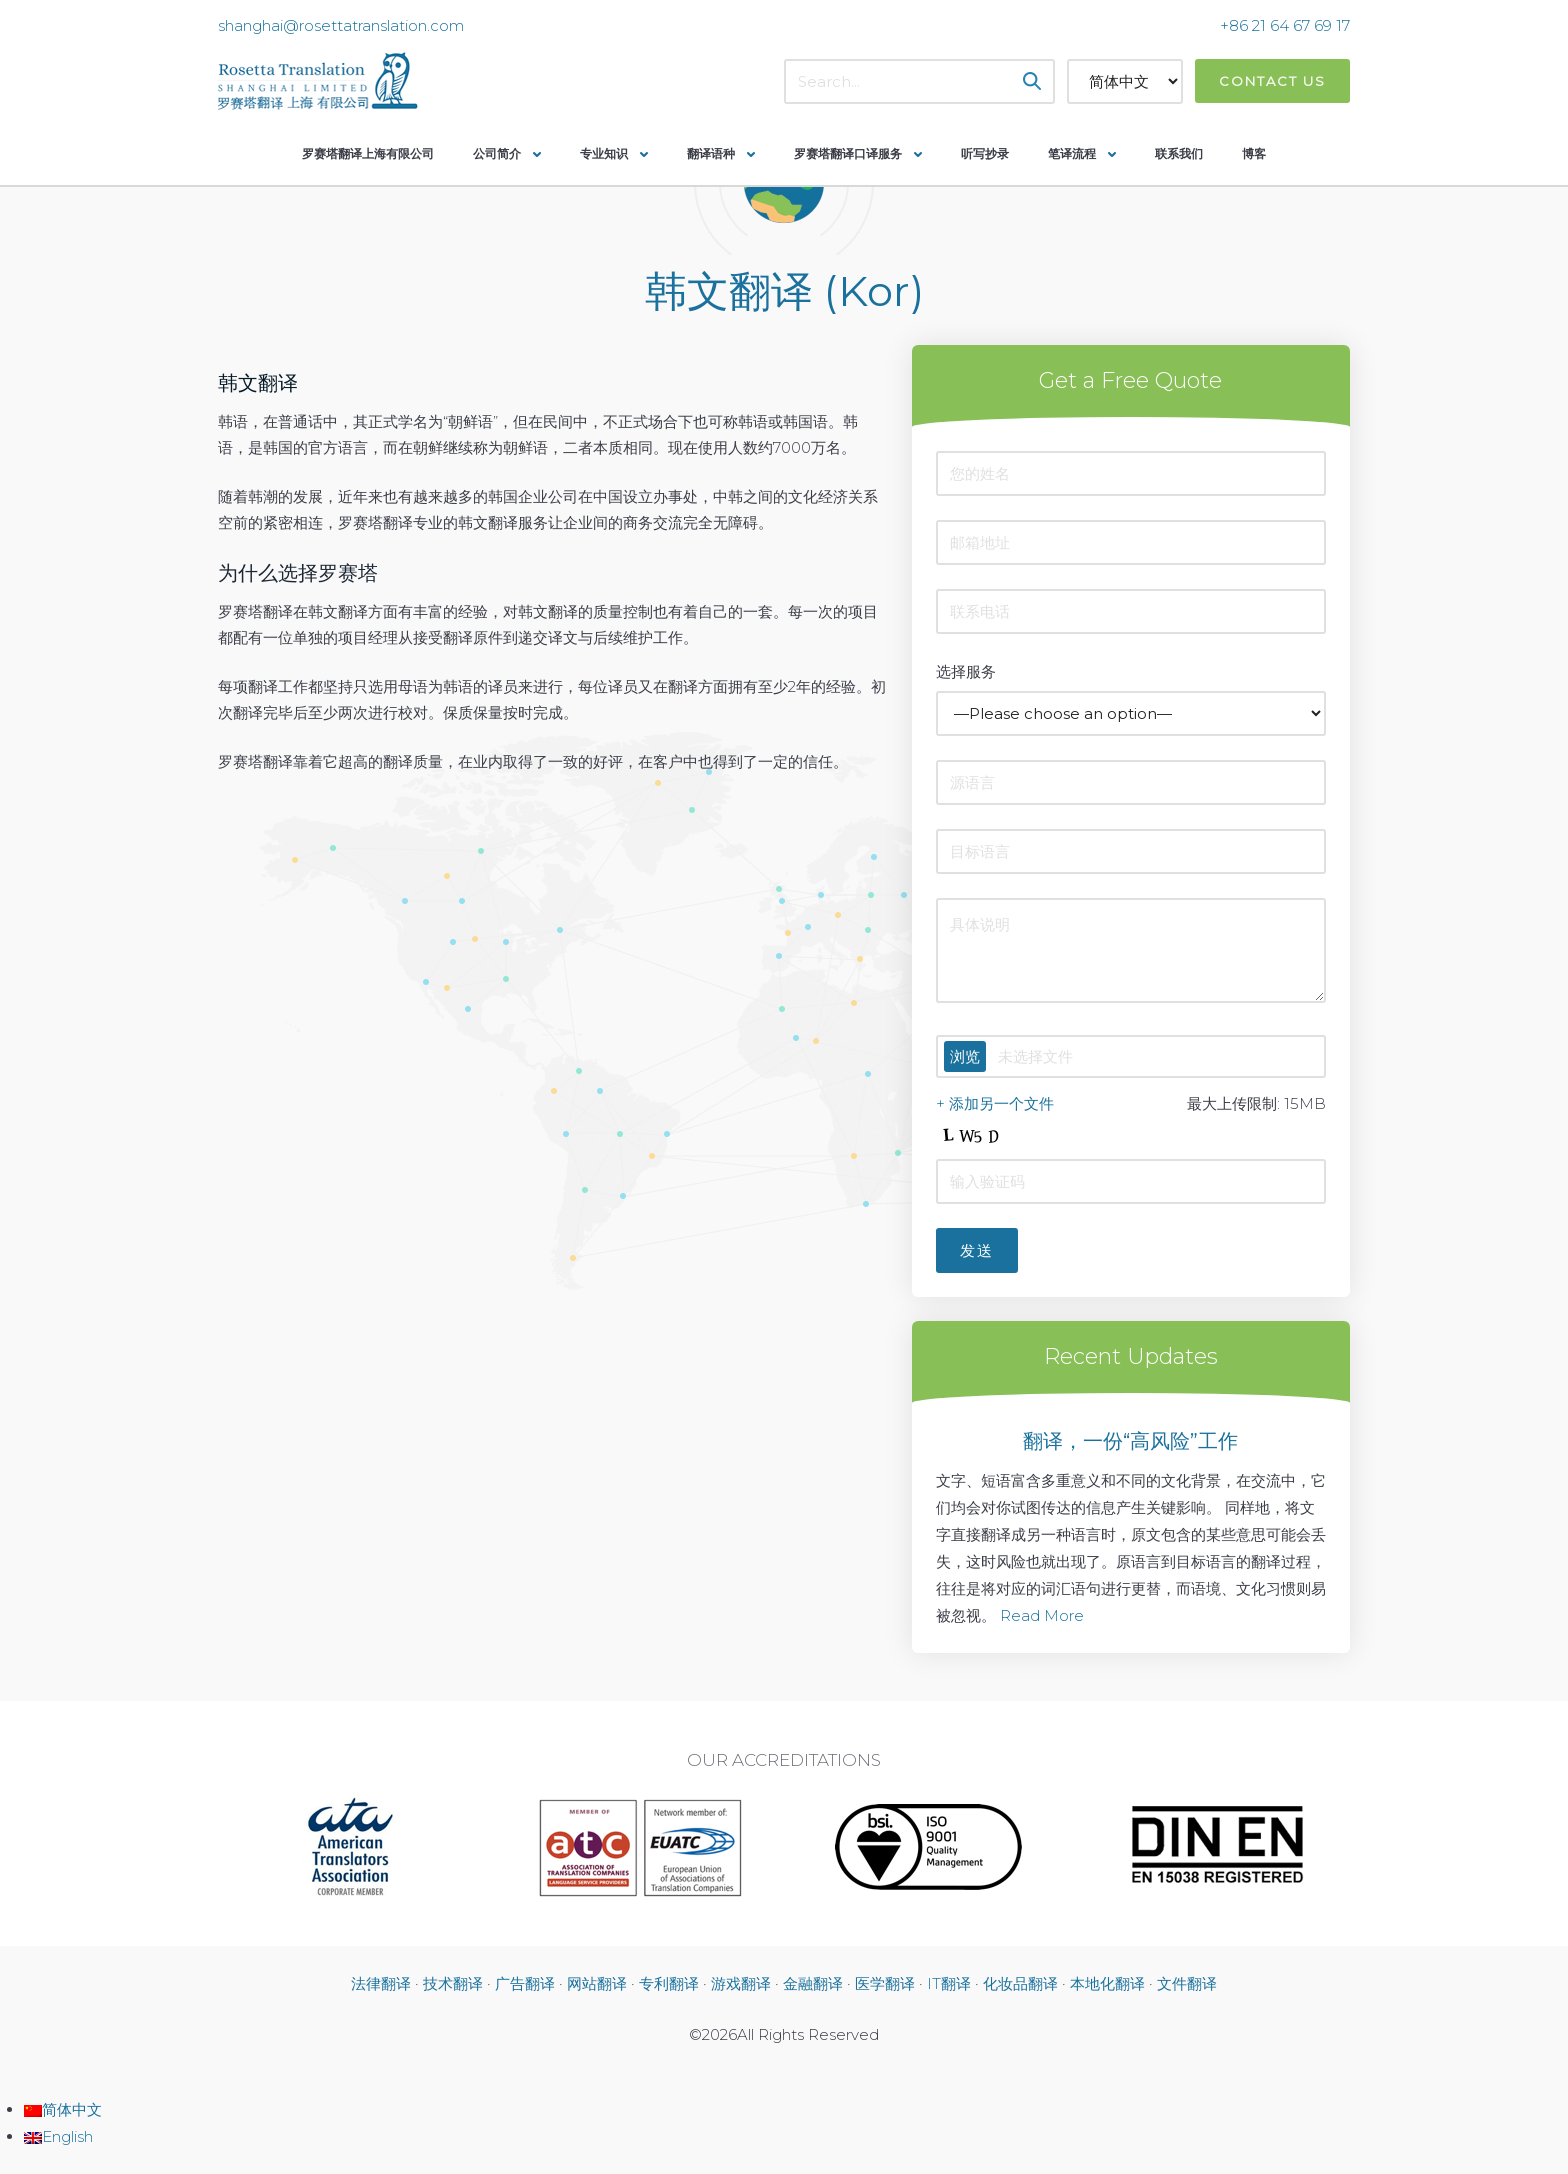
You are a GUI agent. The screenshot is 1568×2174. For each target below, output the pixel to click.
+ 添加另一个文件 (995, 1103)
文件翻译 (1187, 1983)
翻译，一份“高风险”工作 (1130, 1441)
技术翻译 (453, 1983)
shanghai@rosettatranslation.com (341, 25)
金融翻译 (813, 1983)
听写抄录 (985, 153)
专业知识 (604, 153)
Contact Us (1272, 81)
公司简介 (497, 153)
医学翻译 (885, 1983)
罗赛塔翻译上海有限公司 (368, 153)
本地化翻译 (1107, 1983)
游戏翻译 (741, 1983)
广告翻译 (525, 1983)
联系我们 (1179, 153)
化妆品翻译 (1020, 1983)
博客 (1254, 153)
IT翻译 (949, 1983)
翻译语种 (711, 153)
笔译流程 (1072, 153)
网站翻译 (597, 1983)
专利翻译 (669, 1983)
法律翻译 (381, 1983)
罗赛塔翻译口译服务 (848, 153)
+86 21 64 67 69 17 (1285, 25)
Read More (1042, 1615)
